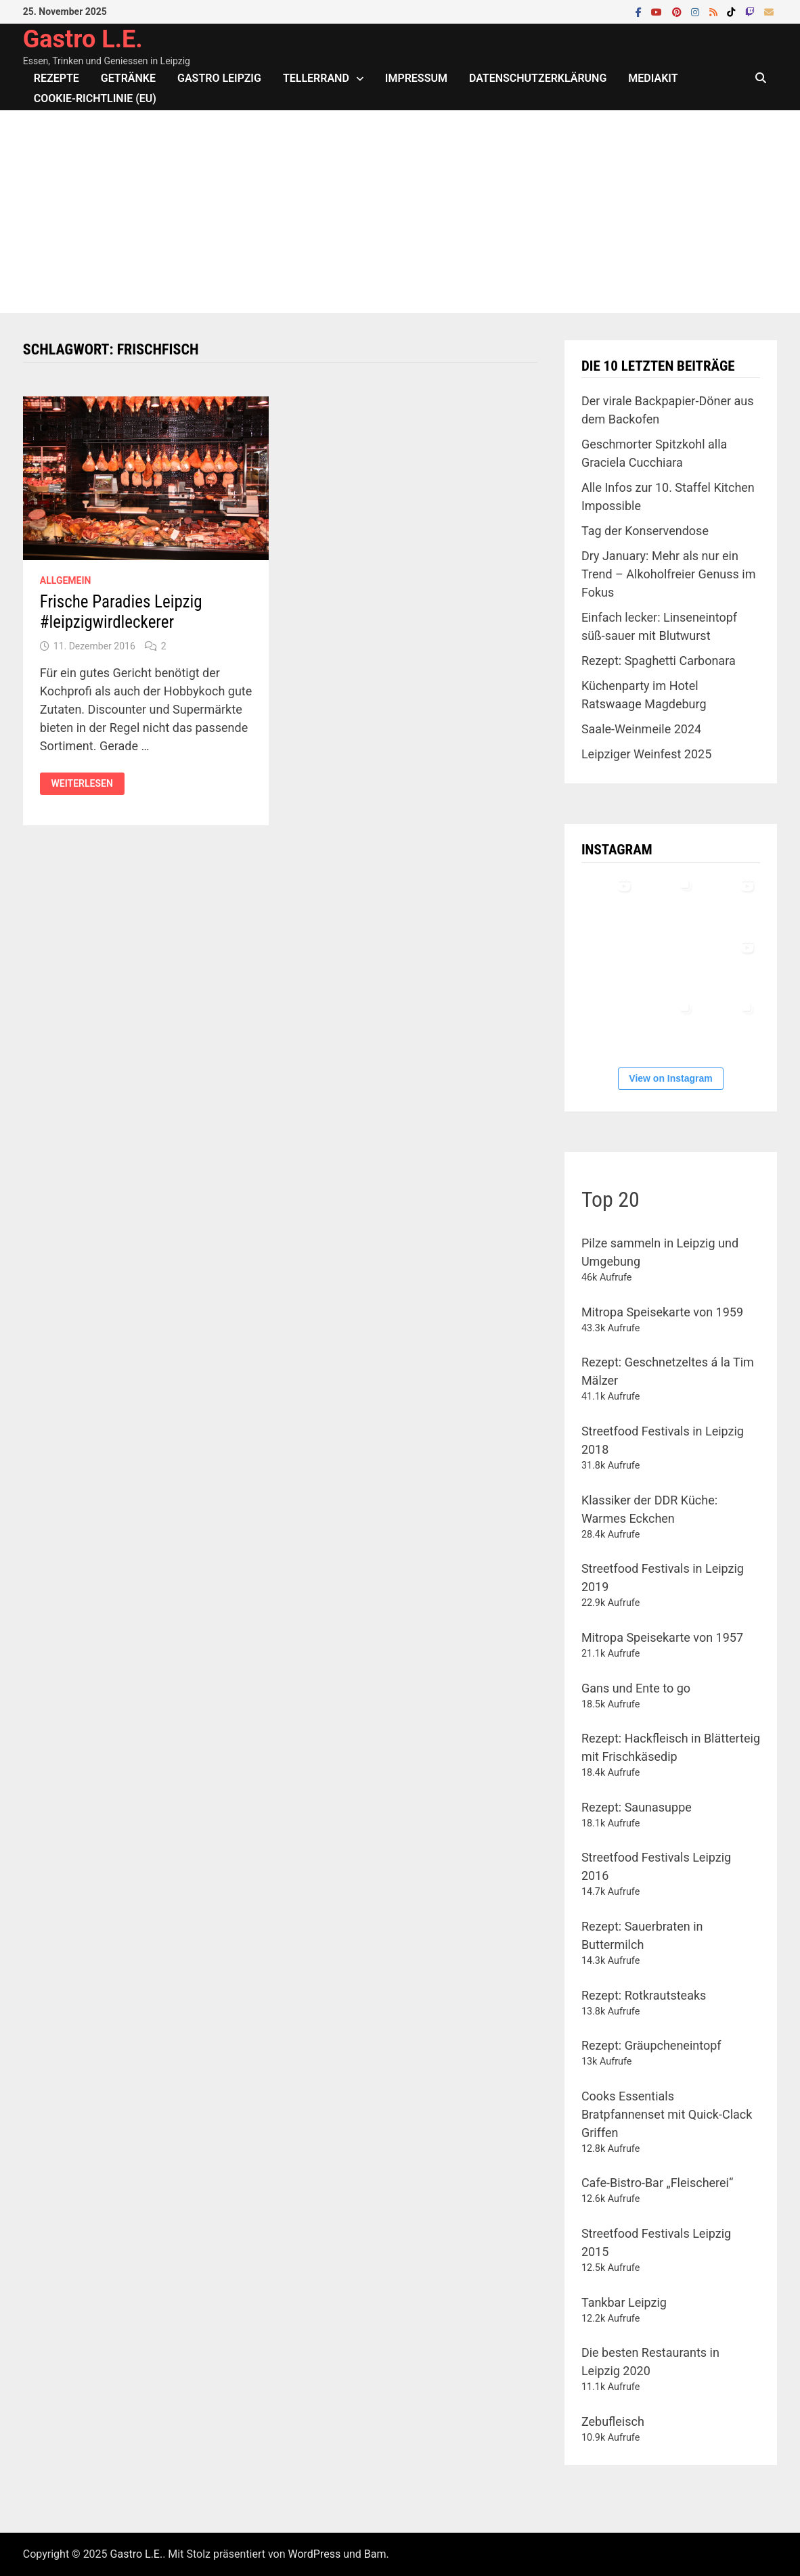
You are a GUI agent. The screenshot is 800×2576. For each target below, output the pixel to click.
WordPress (314, 2554)
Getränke (128, 78)
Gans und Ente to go (635, 1688)
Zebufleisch (612, 2421)
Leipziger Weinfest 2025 (646, 754)
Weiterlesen (88, 784)
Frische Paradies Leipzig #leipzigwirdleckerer (121, 612)
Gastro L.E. (83, 39)
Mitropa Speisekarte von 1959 (662, 1312)
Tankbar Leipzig (624, 2302)
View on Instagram (670, 1078)
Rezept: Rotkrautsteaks (643, 1995)
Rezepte (56, 78)
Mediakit (652, 78)
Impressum (416, 78)
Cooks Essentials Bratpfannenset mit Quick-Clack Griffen (667, 2114)
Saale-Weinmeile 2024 (641, 729)
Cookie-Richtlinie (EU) (95, 98)
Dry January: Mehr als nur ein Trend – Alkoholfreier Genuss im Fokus (668, 574)
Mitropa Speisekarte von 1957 (662, 1637)
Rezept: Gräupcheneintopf (651, 2045)
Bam (375, 2554)
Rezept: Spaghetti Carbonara (658, 660)
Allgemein (65, 580)
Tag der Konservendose (645, 531)
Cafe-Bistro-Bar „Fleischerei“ (657, 2183)
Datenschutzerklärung (537, 78)
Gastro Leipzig (219, 78)
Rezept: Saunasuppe (636, 1807)
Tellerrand (316, 78)
